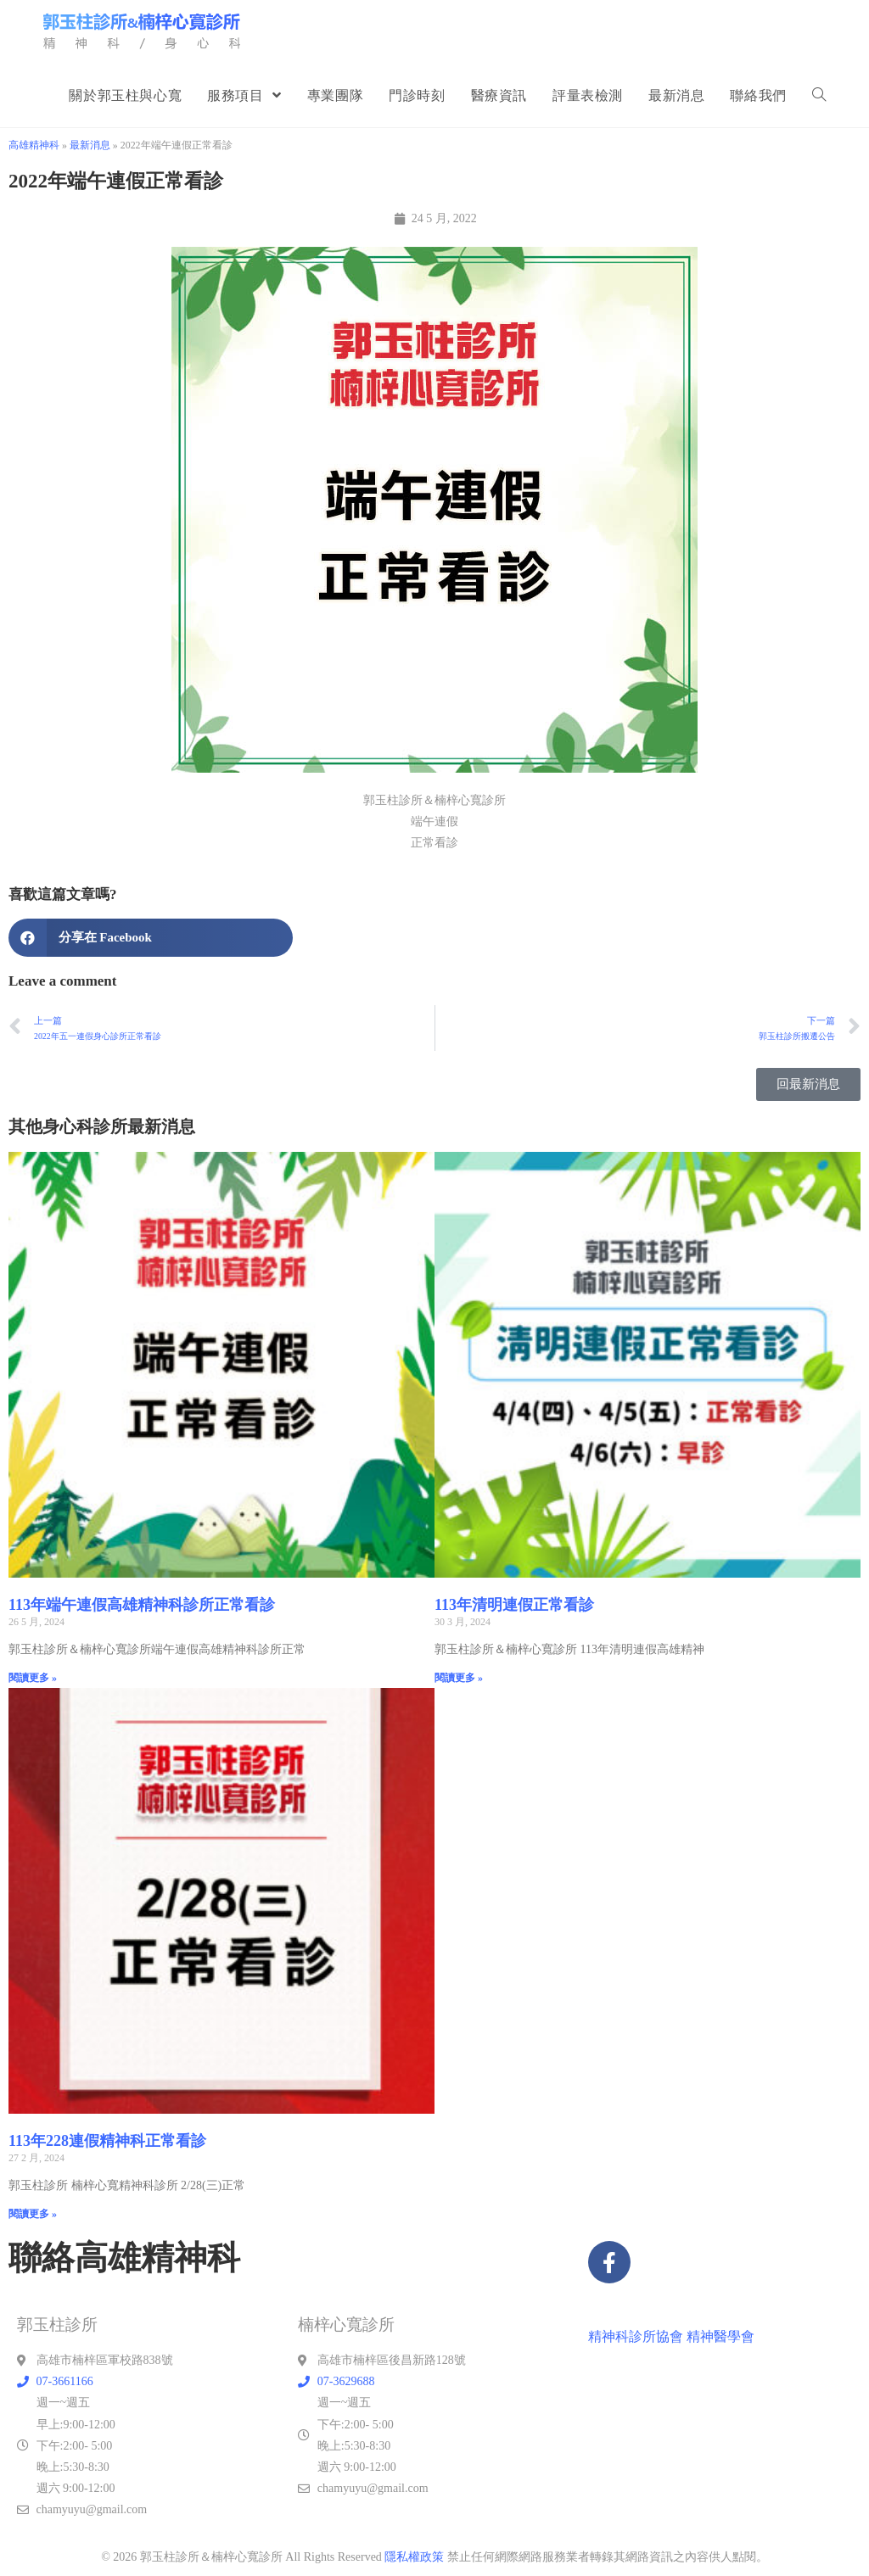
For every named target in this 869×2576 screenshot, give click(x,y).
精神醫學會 (720, 2336)
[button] (150, 938)
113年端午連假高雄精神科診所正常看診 (141, 1604)
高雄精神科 (33, 145)
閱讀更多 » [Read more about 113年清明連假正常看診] (458, 1678)
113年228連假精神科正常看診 (107, 2140)
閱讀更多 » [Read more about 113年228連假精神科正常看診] (32, 2214)
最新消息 (90, 145)
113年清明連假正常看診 (514, 1604)
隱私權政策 (414, 2557)
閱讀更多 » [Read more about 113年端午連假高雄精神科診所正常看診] (32, 1678)
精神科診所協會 (635, 2336)
